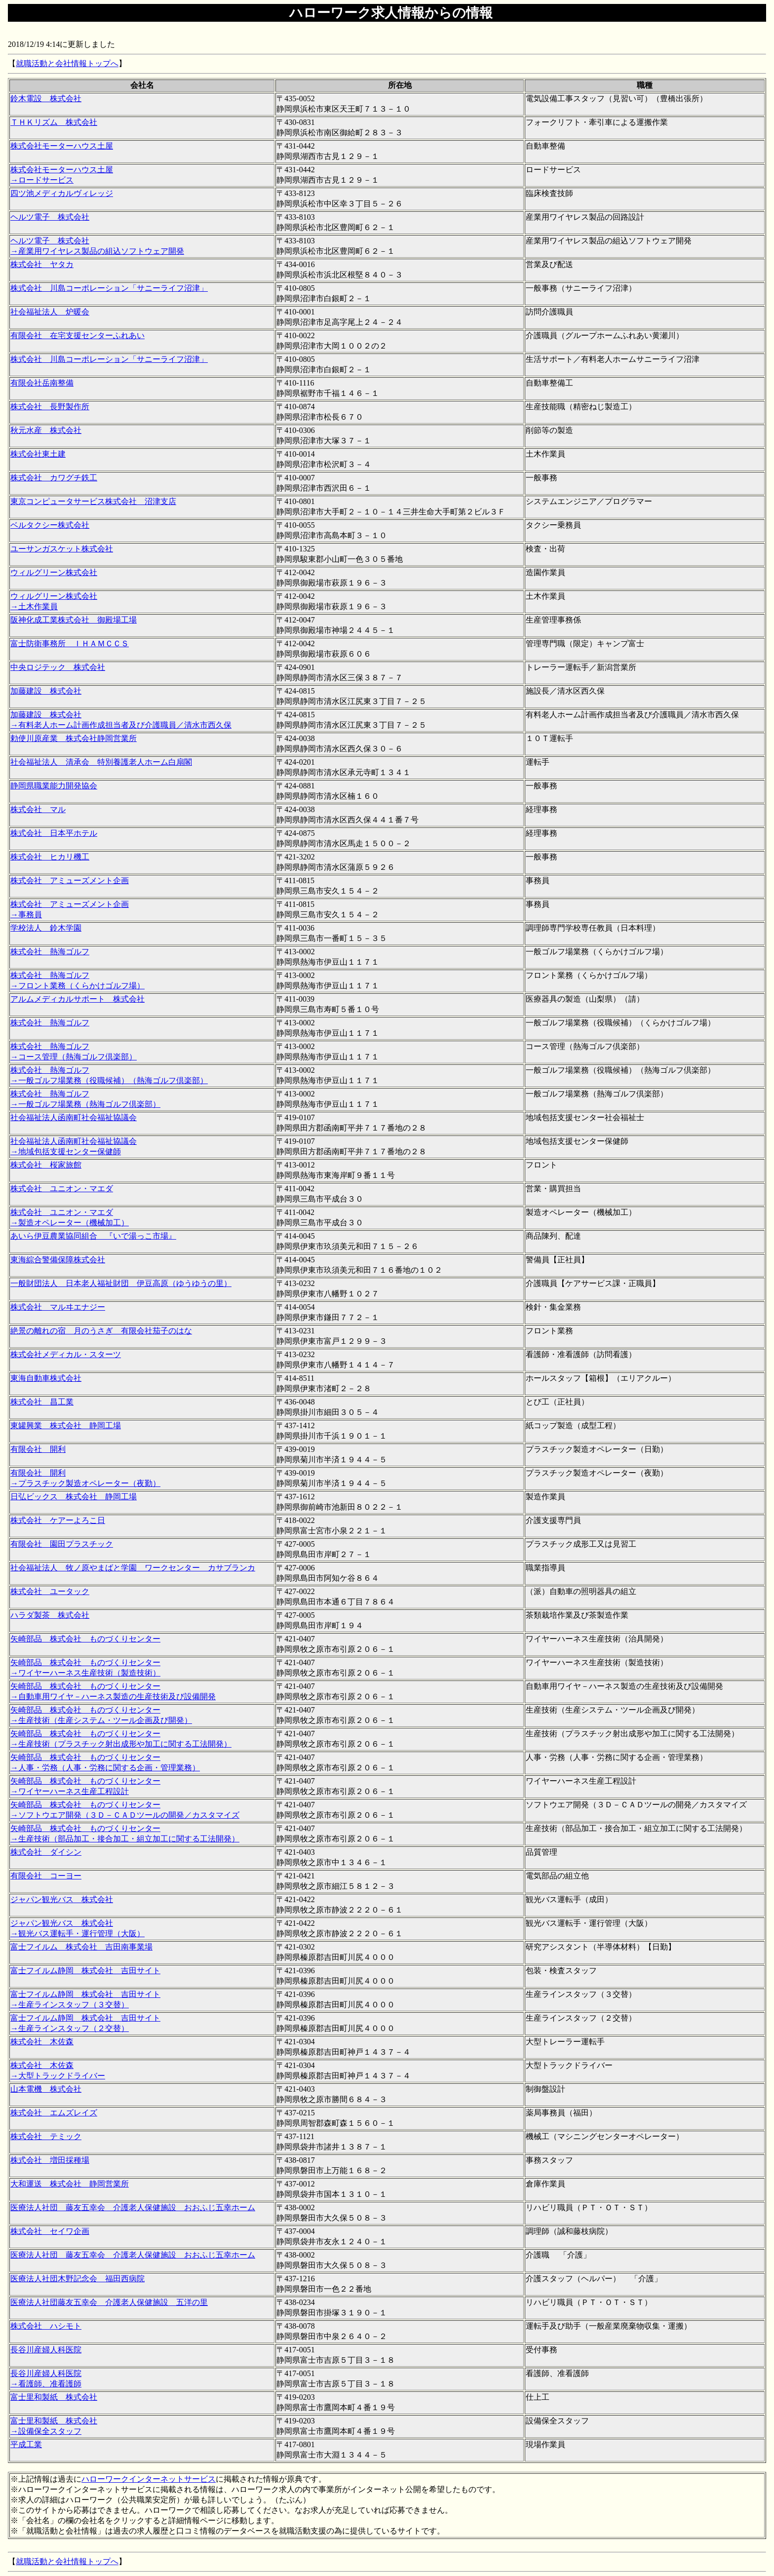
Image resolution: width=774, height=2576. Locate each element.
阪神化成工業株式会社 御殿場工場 (73, 620)
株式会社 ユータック (49, 1591)
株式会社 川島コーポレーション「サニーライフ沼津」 (109, 288)
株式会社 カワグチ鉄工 (53, 477)
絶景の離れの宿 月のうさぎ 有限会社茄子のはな (101, 1331)
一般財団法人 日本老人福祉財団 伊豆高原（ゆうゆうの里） (121, 1283)
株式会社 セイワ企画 (49, 2231)
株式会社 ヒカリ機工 (49, 857)
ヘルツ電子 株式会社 (49, 217)
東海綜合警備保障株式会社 (57, 1259)
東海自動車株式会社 (45, 1378)
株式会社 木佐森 (42, 2041)
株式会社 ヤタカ (42, 264)
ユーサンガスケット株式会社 (61, 549)
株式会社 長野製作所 (49, 406)
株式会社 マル (38, 809)
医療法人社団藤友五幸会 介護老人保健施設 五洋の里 (109, 2302)
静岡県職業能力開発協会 (53, 785)
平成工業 (26, 2444)
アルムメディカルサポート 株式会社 (77, 999)
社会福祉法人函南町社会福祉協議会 (73, 1117)
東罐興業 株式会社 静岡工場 (65, 1425)
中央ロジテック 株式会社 (57, 667)
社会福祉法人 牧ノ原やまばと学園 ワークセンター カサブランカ (132, 1567)
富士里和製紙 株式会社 (53, 2397)
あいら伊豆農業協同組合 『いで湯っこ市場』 (93, 1236)
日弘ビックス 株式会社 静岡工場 (73, 1496)
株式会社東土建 (38, 454)
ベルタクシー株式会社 (49, 525)
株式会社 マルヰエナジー (57, 1307)
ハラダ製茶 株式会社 (49, 1615)
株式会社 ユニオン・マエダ (61, 1188)
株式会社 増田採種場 (49, 2160)
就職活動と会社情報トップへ (67, 63)
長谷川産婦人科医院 (45, 2349)
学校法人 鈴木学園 (45, 928)
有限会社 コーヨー (45, 1876)
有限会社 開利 (38, 1449)
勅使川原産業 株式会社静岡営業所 (73, 738)
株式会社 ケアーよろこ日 (57, 1520)
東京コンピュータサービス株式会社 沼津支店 (93, 501)
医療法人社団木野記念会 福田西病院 (77, 2278)
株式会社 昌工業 (42, 1402)
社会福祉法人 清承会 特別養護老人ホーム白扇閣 (101, 762)
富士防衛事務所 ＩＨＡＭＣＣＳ (69, 643)
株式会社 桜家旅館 (45, 1165)
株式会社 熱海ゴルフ (49, 951)
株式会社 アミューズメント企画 (69, 880)
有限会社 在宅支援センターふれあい (77, 335)
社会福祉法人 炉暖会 (49, 312)
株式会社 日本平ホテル (53, 833)
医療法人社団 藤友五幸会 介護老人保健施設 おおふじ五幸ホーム (132, 2207)
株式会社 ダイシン (45, 1852)
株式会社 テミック (45, 2136)
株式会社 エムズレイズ (53, 2112)
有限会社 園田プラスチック (61, 1544)
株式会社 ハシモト (45, 2326)
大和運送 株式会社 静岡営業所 (69, 2184)
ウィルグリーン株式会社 (53, 572)
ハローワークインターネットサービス (148, 2479)
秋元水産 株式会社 (45, 430)
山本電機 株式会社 (45, 2089)
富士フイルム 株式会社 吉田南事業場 (81, 1947)
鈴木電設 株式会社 (45, 98)
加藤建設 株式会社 (45, 691)
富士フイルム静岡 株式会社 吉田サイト (85, 1970)
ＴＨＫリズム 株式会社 (53, 122)
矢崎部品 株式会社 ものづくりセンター (85, 1639)
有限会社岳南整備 (42, 383)
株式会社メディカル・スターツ (65, 1354)
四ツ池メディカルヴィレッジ (61, 193)
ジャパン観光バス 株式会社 (61, 1899)
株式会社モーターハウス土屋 (61, 146)
